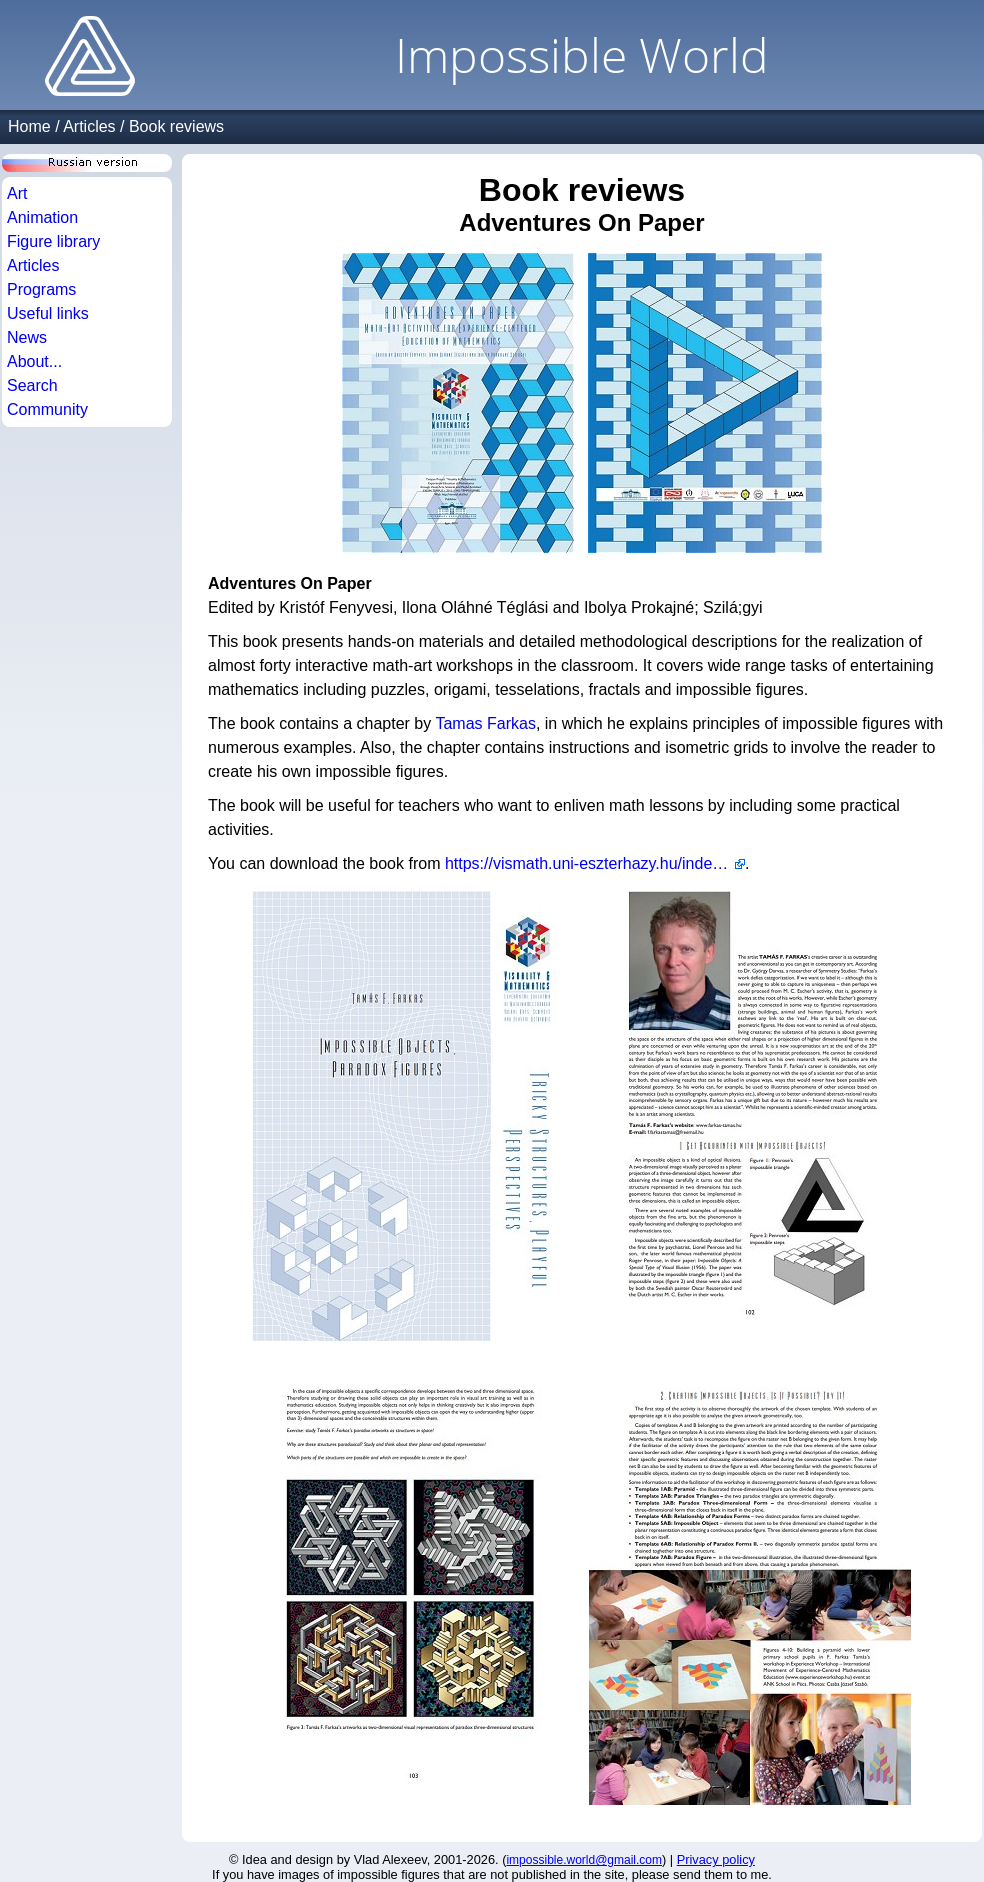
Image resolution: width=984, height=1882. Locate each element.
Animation (42, 217)
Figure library (53, 241)
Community (47, 409)
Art (17, 193)
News (27, 337)
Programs (41, 289)
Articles (89, 126)
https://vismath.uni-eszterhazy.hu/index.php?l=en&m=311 (595, 863)
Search (32, 385)
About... (34, 361)
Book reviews (176, 126)
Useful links (48, 313)
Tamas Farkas (485, 723)
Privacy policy (716, 1859)
